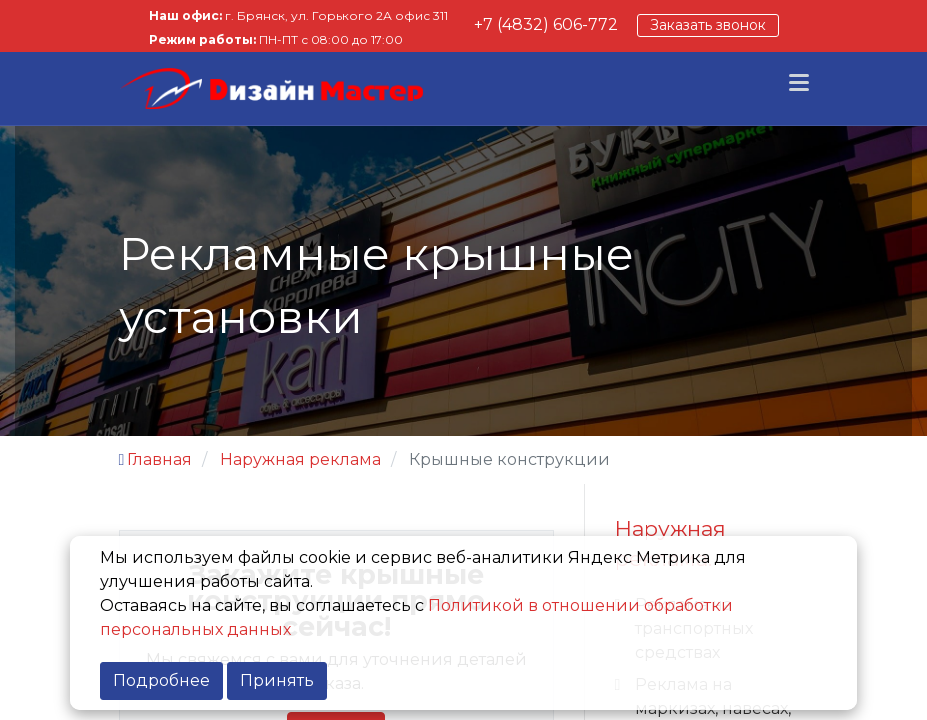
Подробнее (161, 680)
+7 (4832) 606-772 (546, 24)
